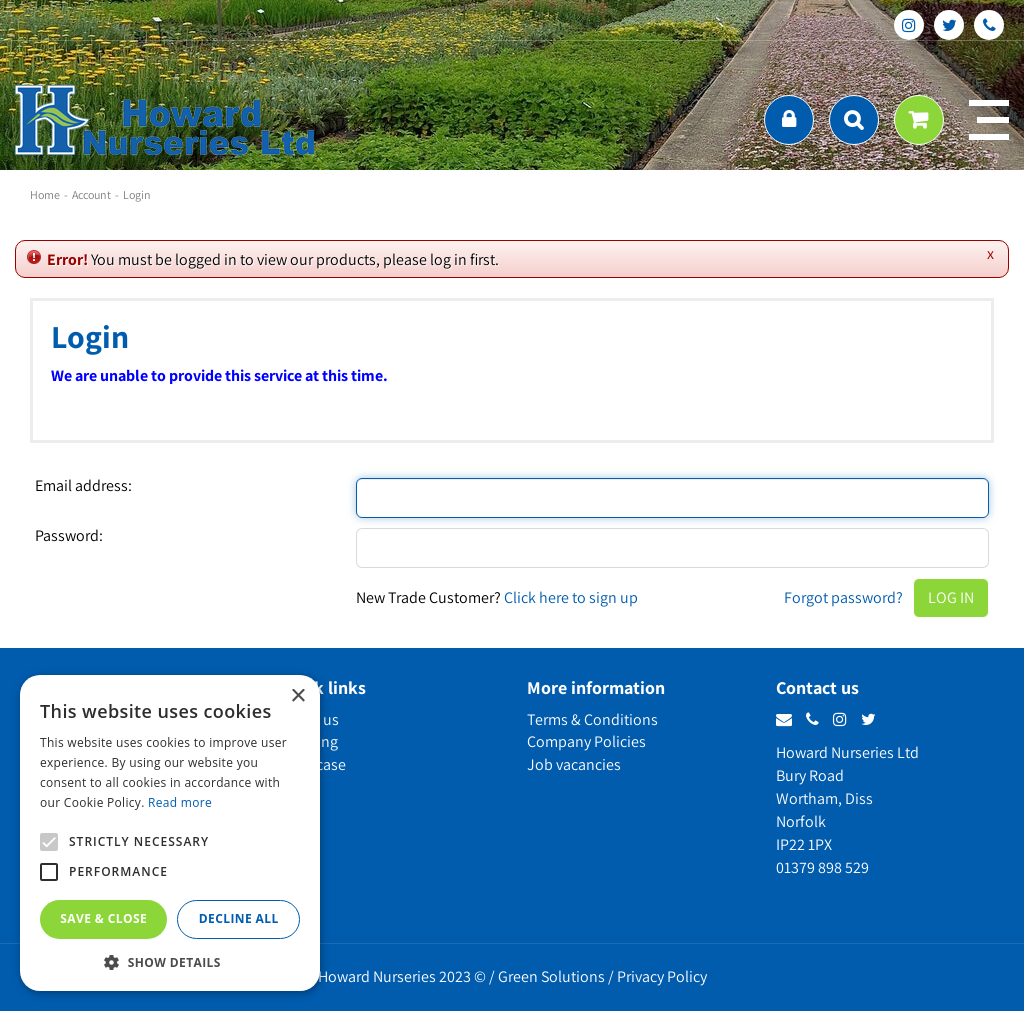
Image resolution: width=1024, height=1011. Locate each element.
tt (949, 25)
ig (909, 25)
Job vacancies (574, 764)
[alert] (170, 833)
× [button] (297, 696)
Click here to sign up (571, 597)
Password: (69, 536)
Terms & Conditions (592, 719)
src (854, 120)
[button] (170, 961)
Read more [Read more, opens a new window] (180, 802)
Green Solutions (551, 976)
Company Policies (586, 741)
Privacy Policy (662, 976)
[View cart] (919, 120)
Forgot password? (843, 597)
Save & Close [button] (103, 918)
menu (989, 120)
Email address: (83, 486)
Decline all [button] (239, 918)
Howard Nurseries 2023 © (402, 976)
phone (989, 25)
